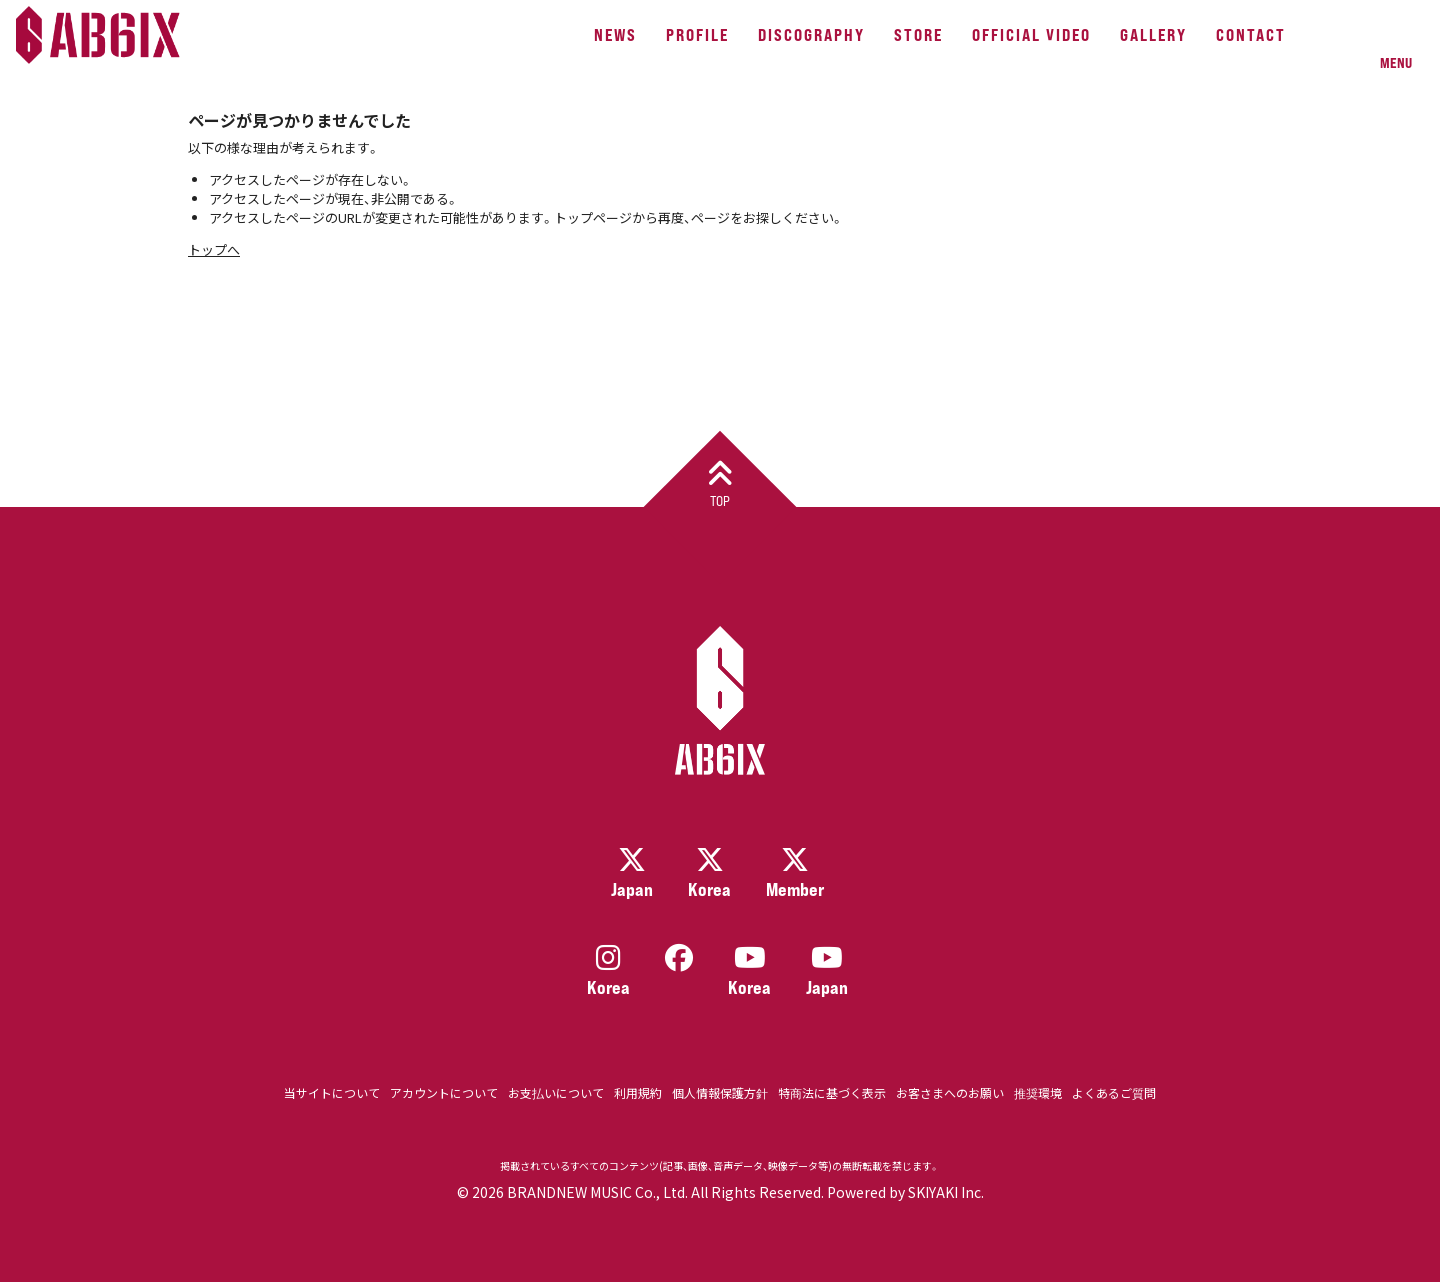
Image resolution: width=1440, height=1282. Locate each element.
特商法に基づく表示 (832, 1092)
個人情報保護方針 (720, 1092)
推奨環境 (1038, 1092)
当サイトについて (332, 1092)
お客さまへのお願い (950, 1092)
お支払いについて (556, 1092)
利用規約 (638, 1092)
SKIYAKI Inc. (946, 1192)
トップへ (214, 249)
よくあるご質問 (1114, 1092)
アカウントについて (444, 1092)
